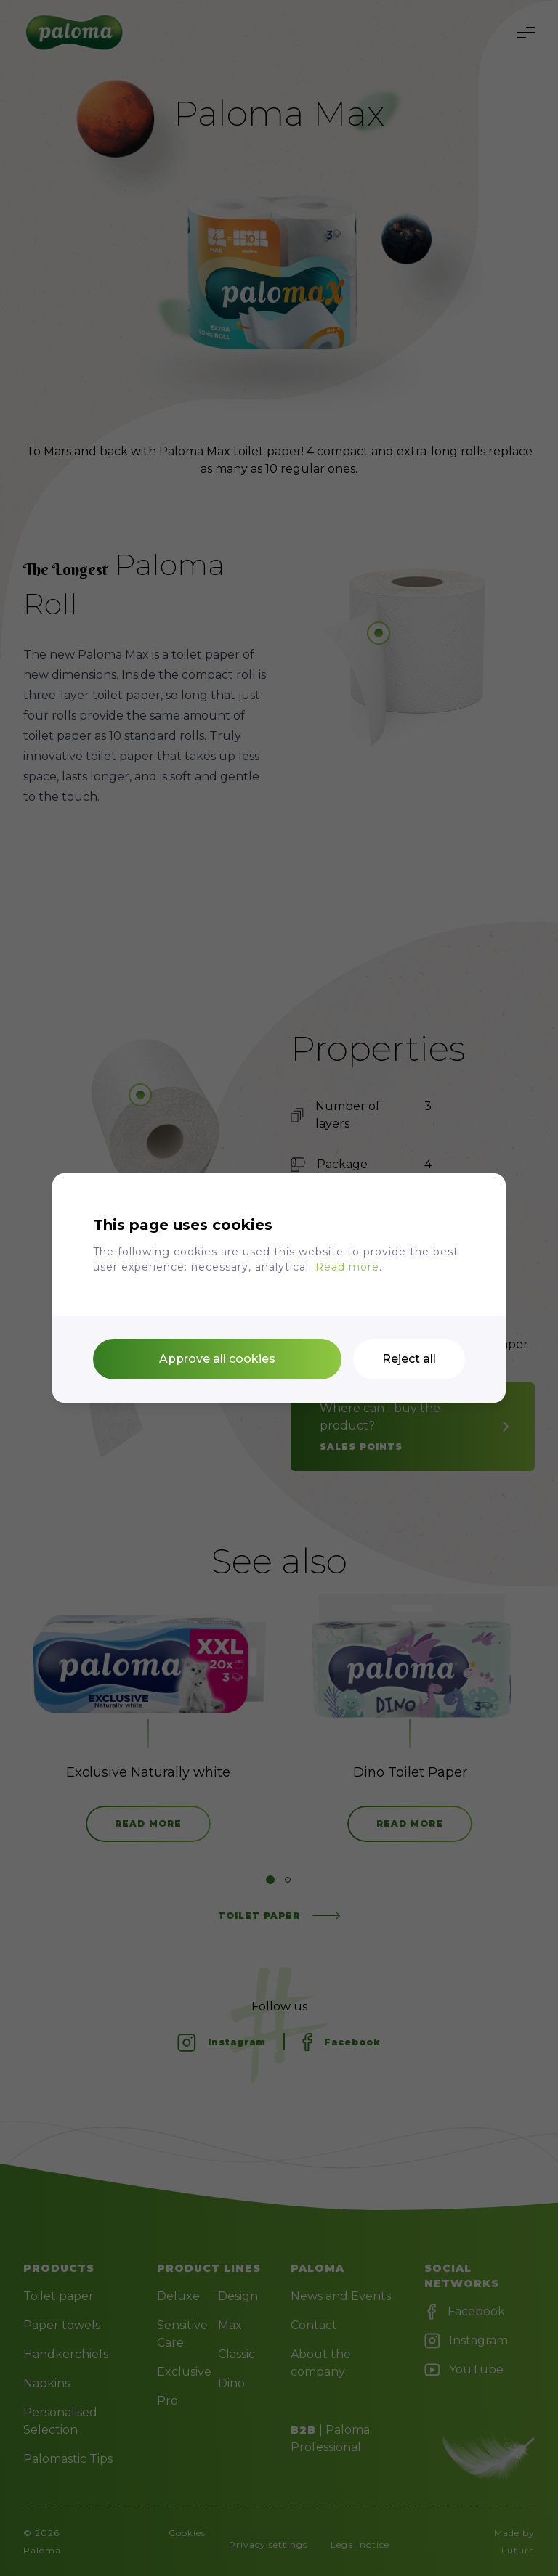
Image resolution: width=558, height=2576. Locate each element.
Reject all (409, 1359)
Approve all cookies (217, 1359)
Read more (347, 1266)
